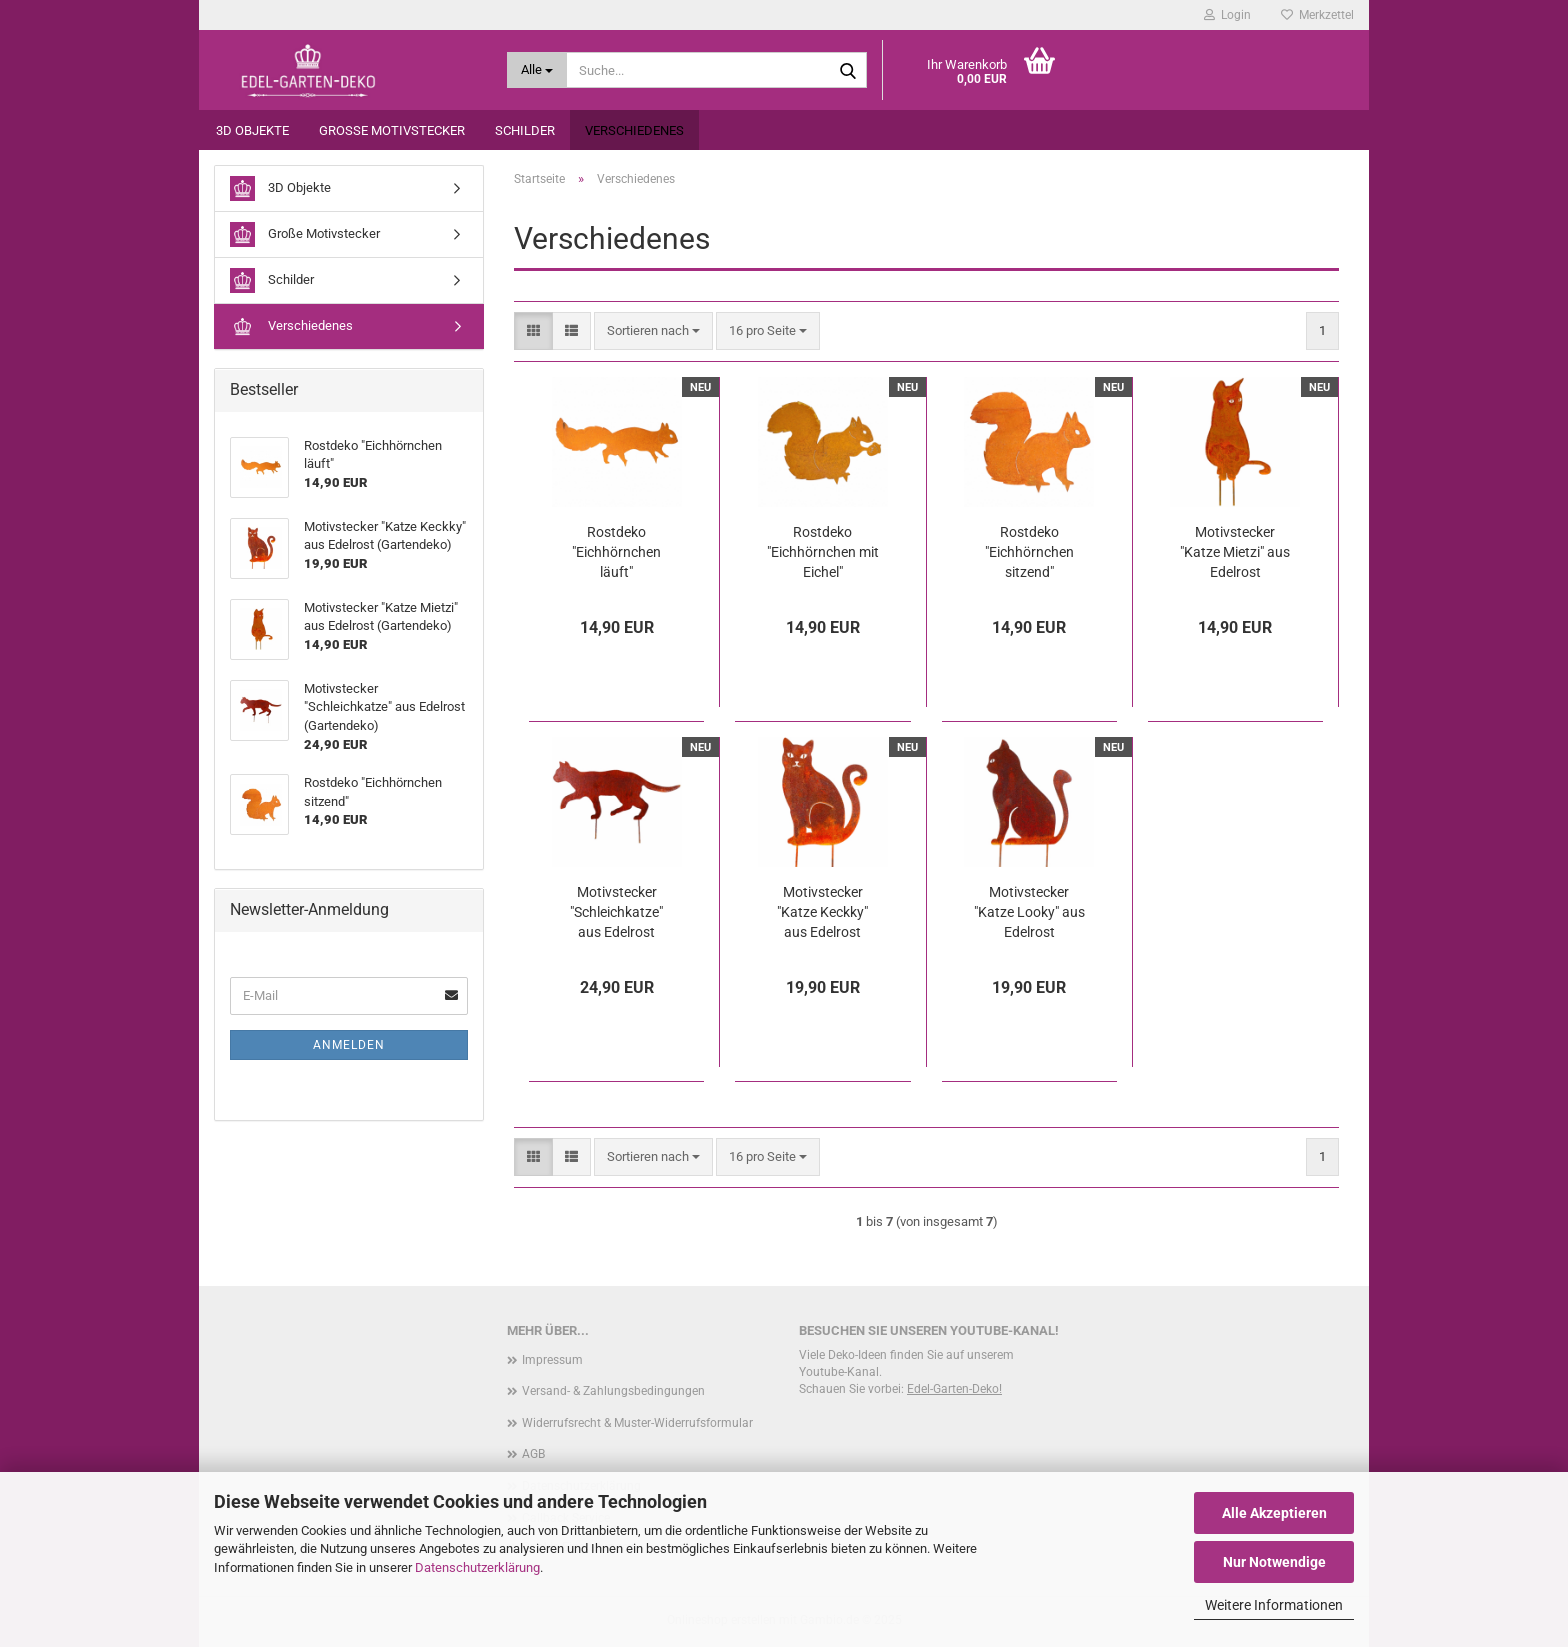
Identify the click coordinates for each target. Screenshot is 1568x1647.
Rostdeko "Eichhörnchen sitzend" (1029, 552)
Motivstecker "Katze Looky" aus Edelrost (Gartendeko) (1029, 913)
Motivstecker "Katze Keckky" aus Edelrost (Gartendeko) (822, 913)
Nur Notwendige (1274, 1562)
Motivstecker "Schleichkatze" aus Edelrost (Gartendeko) (616, 913)
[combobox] (653, 331)
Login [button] (1227, 15)
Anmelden (349, 1045)
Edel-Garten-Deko (953, 1389)
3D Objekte (252, 130)
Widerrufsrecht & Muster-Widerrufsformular (637, 1423)
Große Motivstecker (392, 130)
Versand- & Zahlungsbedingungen (613, 1391)
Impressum (552, 1360)
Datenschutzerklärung (477, 1567)
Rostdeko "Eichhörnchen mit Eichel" (823, 552)
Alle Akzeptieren (1274, 1513)
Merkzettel (1317, 15)
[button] (533, 331)
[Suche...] (537, 70)
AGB (533, 1454)
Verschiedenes (634, 130)
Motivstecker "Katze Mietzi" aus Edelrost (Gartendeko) (1235, 553)
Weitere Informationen (1274, 1605)
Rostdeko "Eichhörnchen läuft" (616, 552)
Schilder (525, 130)
